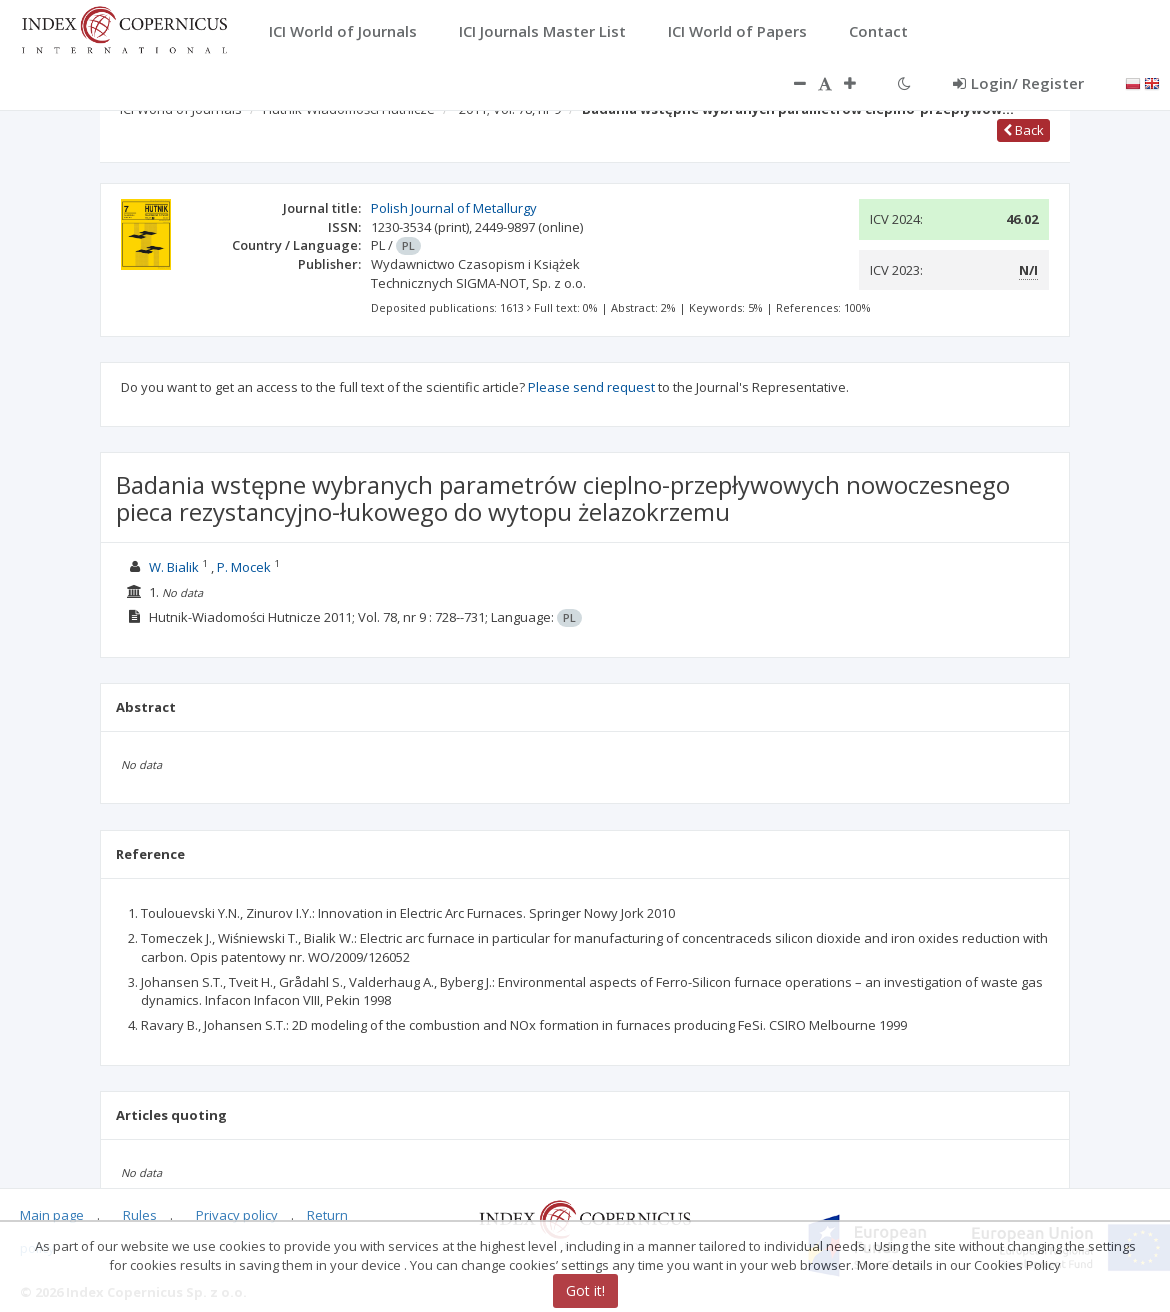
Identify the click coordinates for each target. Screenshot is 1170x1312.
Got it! (585, 1290)
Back (1023, 130)
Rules (140, 1215)
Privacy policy (237, 1215)
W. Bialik (174, 567)
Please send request (591, 387)
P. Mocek (244, 567)
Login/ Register (1018, 83)
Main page (52, 1215)
